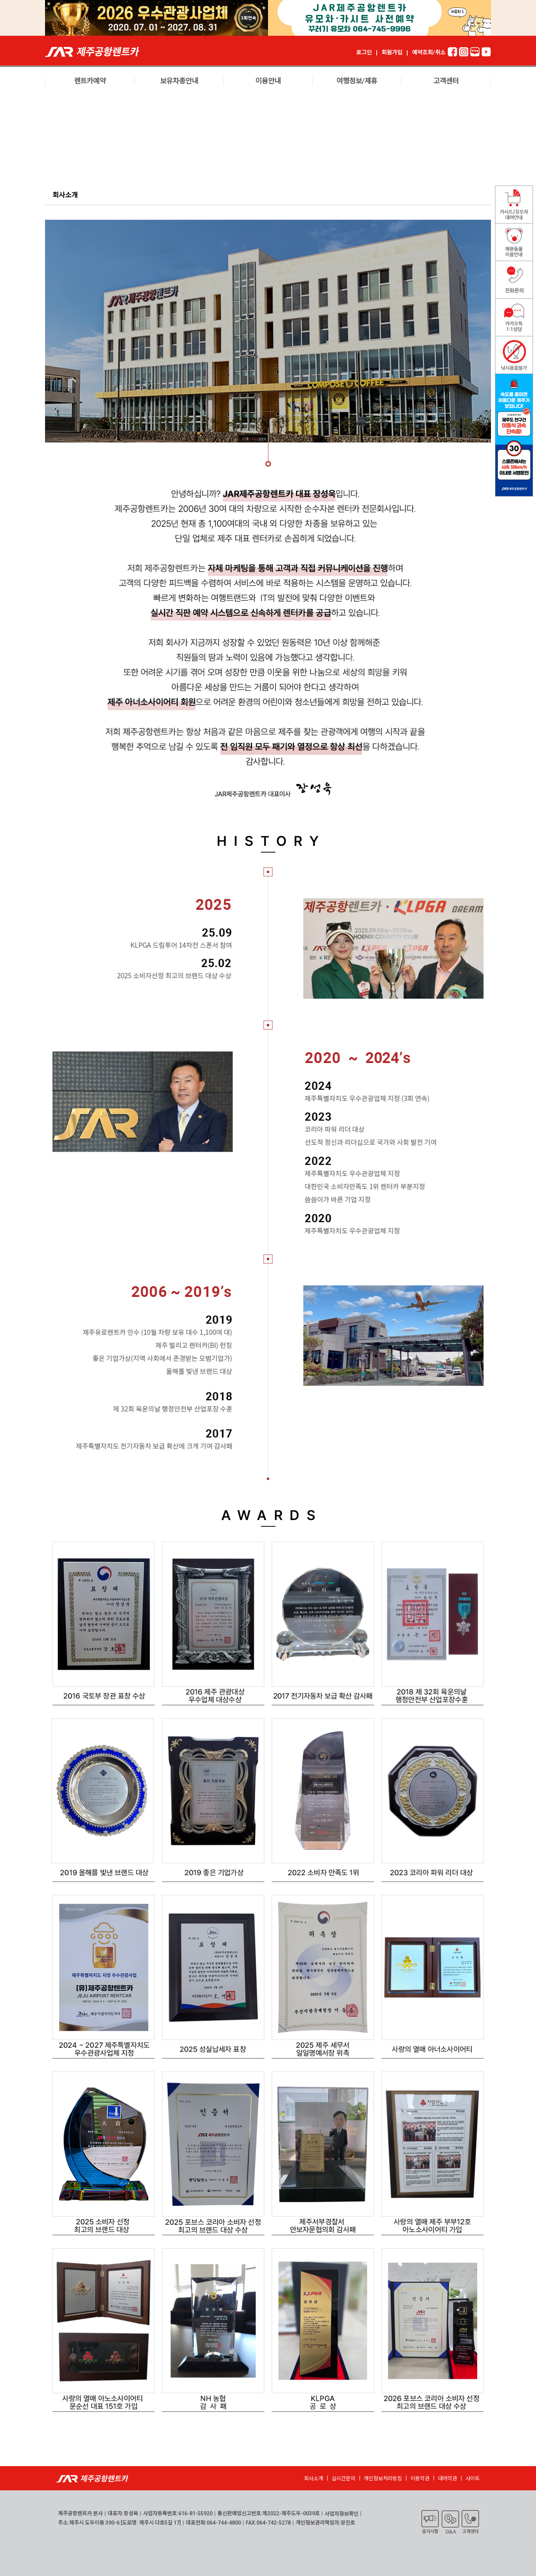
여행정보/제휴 (356, 81)
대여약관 (447, 2478)
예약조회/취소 (429, 53)
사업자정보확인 (341, 2514)
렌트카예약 (90, 81)
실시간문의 (343, 2478)
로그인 (364, 53)
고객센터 (446, 81)
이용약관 (420, 2478)
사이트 (473, 2478)
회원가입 (392, 53)
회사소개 (313, 2478)
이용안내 (268, 81)
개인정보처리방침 (383, 2478)
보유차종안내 (179, 81)
